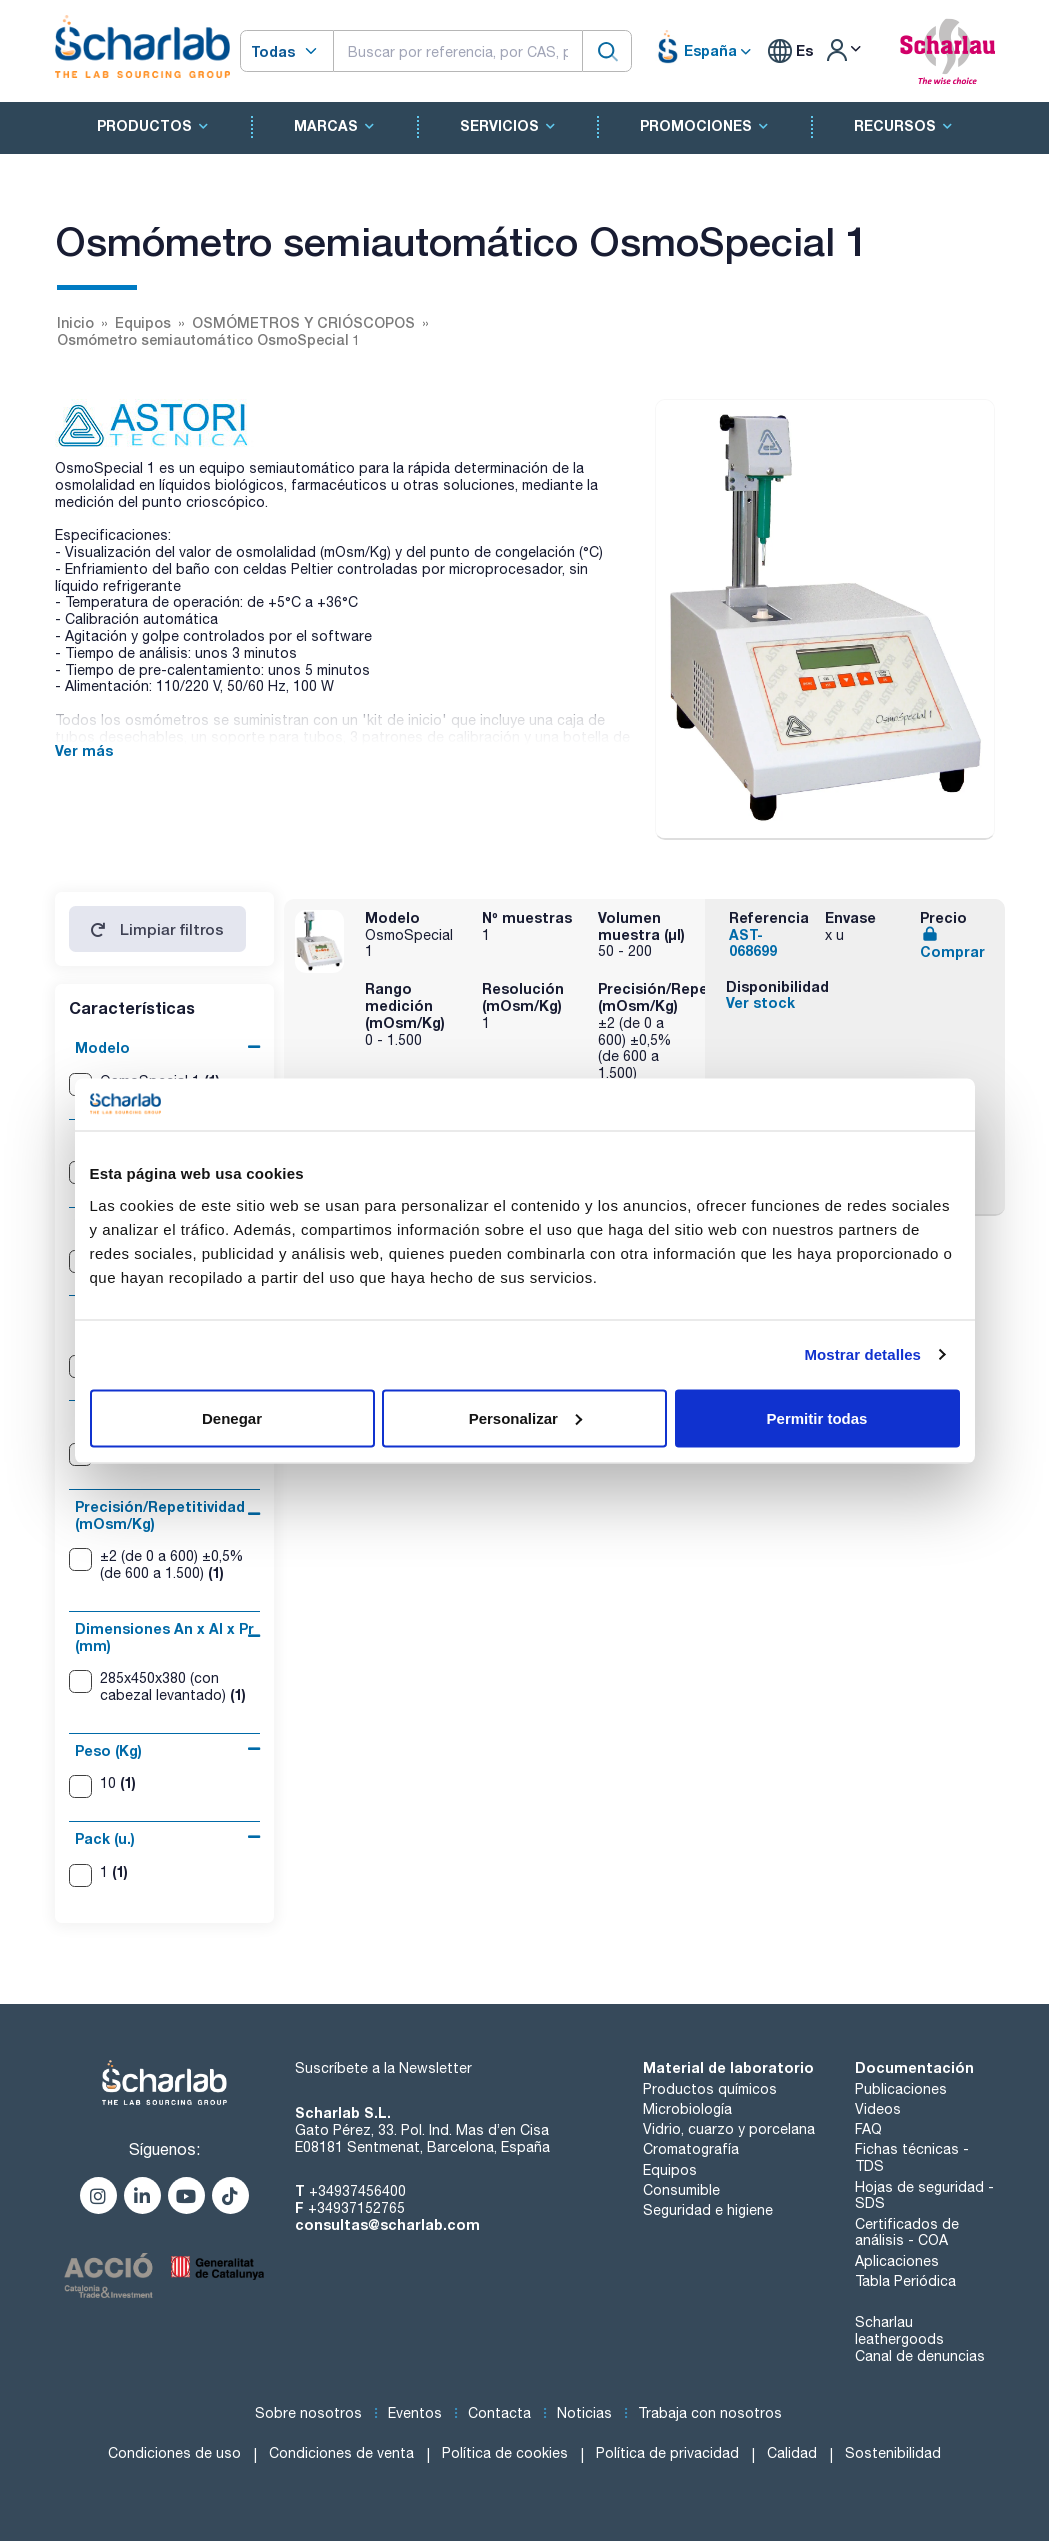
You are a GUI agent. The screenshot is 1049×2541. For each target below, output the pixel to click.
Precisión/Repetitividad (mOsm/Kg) (160, 1515)
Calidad (792, 2453)
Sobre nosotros (308, 2413)
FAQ (868, 2129)
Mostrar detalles (862, 1354)
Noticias (584, 2413)
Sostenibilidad (893, 2453)
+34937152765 (356, 2208)
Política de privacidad (667, 2453)
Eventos (415, 2413)
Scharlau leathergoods (899, 2330)
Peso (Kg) (108, 1750)
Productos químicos (710, 2089)
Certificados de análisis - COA (907, 2232)
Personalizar (525, 1417)
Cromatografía (691, 2149)
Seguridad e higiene (708, 2210)
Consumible (681, 2190)
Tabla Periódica (905, 2281)
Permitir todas (817, 1417)
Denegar (232, 1417)
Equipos (670, 2170)
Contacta (499, 2413)
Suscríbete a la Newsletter (383, 2068)
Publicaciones (901, 2089)
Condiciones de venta (341, 2453)
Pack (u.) (105, 1838)
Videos (878, 2109)
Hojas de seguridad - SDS (924, 2195)
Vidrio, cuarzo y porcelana (729, 2129)
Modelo (102, 1047)
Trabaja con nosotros (710, 2413)
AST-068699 (753, 943)
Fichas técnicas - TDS (912, 2157)
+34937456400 (357, 2191)
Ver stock (760, 1002)
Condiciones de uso (174, 2453)
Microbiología (687, 2109)
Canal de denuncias (920, 2356)
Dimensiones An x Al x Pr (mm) (164, 1637)
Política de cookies (505, 2453)
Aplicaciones (897, 2261)
